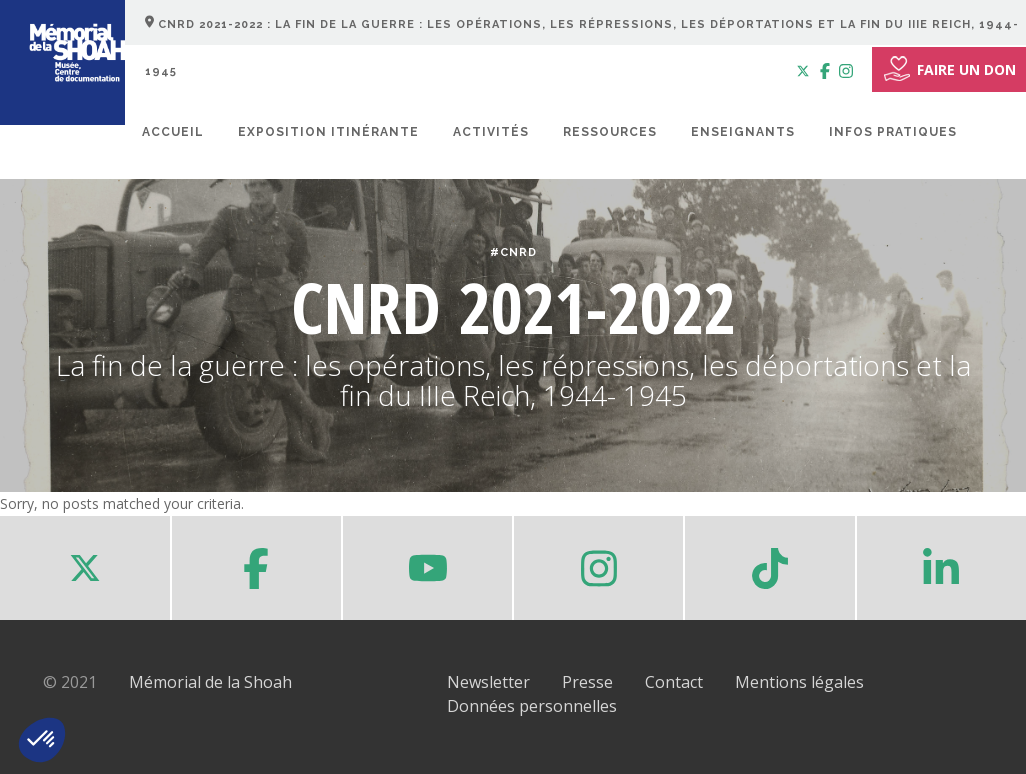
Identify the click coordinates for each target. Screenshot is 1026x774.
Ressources (610, 132)
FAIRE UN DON (949, 69)
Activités (491, 132)
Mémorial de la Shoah (210, 682)
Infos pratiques (893, 132)
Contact (674, 682)
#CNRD (513, 252)
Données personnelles (532, 706)
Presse (587, 682)
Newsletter (488, 682)
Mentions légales (799, 682)
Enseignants (743, 132)
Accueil (173, 132)
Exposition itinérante (328, 132)
